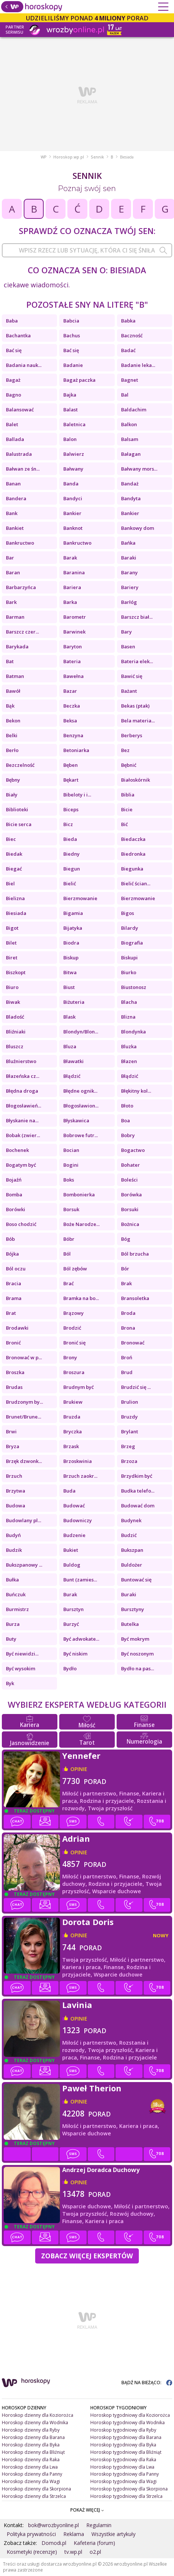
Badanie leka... (138, 365)
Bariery (129, 587)
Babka (128, 320)
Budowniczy (77, 1520)
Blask (69, 1016)
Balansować (20, 409)
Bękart (70, 779)
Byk (10, 1683)
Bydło (70, 1668)
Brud (127, 1372)
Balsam (129, 439)
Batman (15, 676)
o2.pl (95, 2551)
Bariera (72, 587)
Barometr (74, 617)
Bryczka (72, 1431)
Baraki (128, 557)
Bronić (13, 1342)
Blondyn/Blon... (80, 1031)
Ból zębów (75, 1268)
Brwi (11, 1431)
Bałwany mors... (139, 468)
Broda (128, 1313)
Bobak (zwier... (23, 1135)
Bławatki (73, 1061)
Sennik (97, 157)
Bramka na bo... (81, 1298)
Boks (68, 1179)
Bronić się (74, 1342)
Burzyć (71, 1624)
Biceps (70, 809)
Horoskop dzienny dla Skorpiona (36, 2489)
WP (44, 157)
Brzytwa (15, 1490)
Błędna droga (22, 1090)
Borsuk (71, 1209)
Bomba (14, 1194)
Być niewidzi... (22, 1653)
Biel (10, 883)
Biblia (127, 794)
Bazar (70, 691)
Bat (10, 661)
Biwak (13, 1002)
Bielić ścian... (135, 883)
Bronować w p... (24, 1357)
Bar (10, 557)
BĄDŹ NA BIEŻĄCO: (146, 2382)
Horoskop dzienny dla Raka (31, 2459)
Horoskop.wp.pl (68, 157)
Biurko (128, 972)
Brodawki (17, 1327)
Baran (13, 572)
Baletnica (74, 424)
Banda (70, 483)
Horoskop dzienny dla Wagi (31, 2481)
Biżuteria (73, 1002)
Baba (12, 320)
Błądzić (71, 1076)
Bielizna (15, 898)
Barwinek (74, 631)
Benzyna (73, 735)
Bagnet (129, 380)
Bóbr (68, 1239)
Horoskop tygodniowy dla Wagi (123, 2481)
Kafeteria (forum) (94, 2542)
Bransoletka (135, 1298)
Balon (70, 439)
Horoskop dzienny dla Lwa (30, 2467)
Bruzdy (129, 1416)
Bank (11, 513)
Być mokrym (135, 1639)
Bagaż (13, 380)
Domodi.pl (53, 2542)
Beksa (70, 720)
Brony (70, 1357)
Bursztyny (132, 1609)
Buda (69, 1490)
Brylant (129, 1431)
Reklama (73, 2533)
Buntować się (136, 1579)
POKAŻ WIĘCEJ (87, 2510)
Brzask (71, 1446)
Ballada (15, 439)
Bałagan (131, 454)
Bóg (125, 1239)
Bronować (132, 1342)
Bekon (13, 720)
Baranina (74, 572)
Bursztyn (73, 1609)
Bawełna (73, 676)
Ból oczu (16, 1268)
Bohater (130, 1165)
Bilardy (129, 928)
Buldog (71, 1564)
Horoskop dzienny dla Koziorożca (37, 2415)
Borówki (15, 1209)
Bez (125, 750)
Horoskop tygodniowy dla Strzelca (126, 2496)
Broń (126, 1357)
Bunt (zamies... (80, 1579)
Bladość (15, 1016)
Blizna (128, 1016)
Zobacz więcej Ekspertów (87, 2255)
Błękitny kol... (136, 1090)
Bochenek (17, 1150)
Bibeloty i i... (77, 794)
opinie (78, 1769)
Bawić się (131, 676)
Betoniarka (76, 750)
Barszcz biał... (137, 617)
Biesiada (16, 913)
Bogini (70, 1165)
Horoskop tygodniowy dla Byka (123, 2445)
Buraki (128, 1594)
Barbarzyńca (21, 587)
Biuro (12, 987)
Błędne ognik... (80, 1090)
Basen (128, 646)
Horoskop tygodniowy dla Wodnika (127, 2422)
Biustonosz (133, 987)
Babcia (71, 320)
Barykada (17, 646)
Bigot (12, 928)
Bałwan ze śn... (23, 468)
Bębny (13, 779)
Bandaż (129, 483)
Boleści (129, 1179)
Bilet (11, 942)
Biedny (71, 854)
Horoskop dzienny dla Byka (31, 2445)
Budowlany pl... (23, 1520)
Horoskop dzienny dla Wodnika (35, 2422)
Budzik (14, 1550)
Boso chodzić (21, 1224)
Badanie (73, 365)
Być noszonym (137, 1653)
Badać (128, 350)
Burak (70, 1594)
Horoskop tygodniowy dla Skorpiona (129, 2489)
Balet (12, 424)
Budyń (13, 1535)
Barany (129, 572)
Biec (11, 839)
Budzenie (74, 1535)
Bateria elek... (137, 661)
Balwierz (73, 454)
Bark (11, 602)
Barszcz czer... (22, 631)
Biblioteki (17, 809)
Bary (126, 631)
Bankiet (15, 528)
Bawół (13, 691)
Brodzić (72, 1327)
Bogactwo (133, 1150)
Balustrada (19, 454)
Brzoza (129, 1461)
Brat (11, 1313)
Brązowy (73, 1313)
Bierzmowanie (80, 898)
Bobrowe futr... (80, 1135)
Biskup (70, 957)
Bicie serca (18, 824)
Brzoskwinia (77, 1461)
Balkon (129, 424)
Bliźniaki (16, 1031)
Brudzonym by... (24, 1402)
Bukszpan (132, 1550)
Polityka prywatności (31, 2533)
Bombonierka (79, 1194)
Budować (74, 1505)
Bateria (72, 661)
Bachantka (18, 335)
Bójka (12, 1253)
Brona (128, 1327)
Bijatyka (72, 928)
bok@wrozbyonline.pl (53, 2525)
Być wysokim (20, 1668)
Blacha (129, 1002)
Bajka (69, 394)
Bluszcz (14, 1046)
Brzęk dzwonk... (24, 1461)
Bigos (127, 913)
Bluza (69, 1046)
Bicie (127, 809)
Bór (125, 1268)
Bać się (13, 350)
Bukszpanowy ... (24, 1564)
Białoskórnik (135, 779)
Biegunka (132, 868)
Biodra (71, 942)
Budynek (131, 1520)
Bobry (128, 1135)
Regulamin (98, 2525)
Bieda (70, 839)
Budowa (15, 1505)
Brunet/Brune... (23, 1416)
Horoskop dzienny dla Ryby (31, 2430)
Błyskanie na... (22, 1120)
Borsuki (129, 1209)
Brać (68, 1283)
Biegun (71, 868)
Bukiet (70, 1550)
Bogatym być (21, 1165)
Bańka (128, 542)
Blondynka (133, 1031)
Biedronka (133, 854)
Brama (13, 1298)
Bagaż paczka (79, 380)
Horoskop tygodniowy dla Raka (123, 2459)
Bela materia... (138, 720)
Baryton (72, 646)
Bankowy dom (137, 528)
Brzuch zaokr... (80, 1476)
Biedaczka (133, 839)
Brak (126, 1283)
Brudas (14, 1387)
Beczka (71, 705)
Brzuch (14, 1476)
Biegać (14, 868)
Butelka (130, 1624)
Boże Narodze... (81, 1224)
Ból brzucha (135, 1253)
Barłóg (129, 602)
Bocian (71, 1150)
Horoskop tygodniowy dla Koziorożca (130, 2415)
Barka (70, 602)
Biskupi (129, 957)
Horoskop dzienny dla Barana (33, 2437)
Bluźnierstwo (21, 1061)
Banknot (73, 528)
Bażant (129, 691)
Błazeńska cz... (22, 1076)
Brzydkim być (136, 1476)
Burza (13, 1624)
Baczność (132, 335)
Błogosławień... (23, 1105)
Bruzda (71, 1416)
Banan (13, 483)
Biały (11, 794)
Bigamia (73, 913)
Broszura (73, 1372)
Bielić (69, 883)
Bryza (12, 1446)
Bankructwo (20, 542)
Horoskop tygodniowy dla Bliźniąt (125, 2452)
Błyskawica (76, 1120)
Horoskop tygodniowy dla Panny (124, 2474)
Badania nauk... (23, 365)
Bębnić (128, 765)
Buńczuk (16, 1594)
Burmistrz (17, 1609)
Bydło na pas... (137, 1668)
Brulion (129, 1402)
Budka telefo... (137, 1490)
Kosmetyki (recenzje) (32, 2551)
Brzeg (128, 1446)
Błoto (127, 1105)
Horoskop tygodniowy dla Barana (125, 2437)
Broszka (15, 1372)
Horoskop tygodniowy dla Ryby (123, 2430)
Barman (15, 617)
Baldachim (133, 409)
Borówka (131, 1194)
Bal (124, 394)
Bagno (13, 394)
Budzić (129, 1535)
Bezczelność (20, 765)
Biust (69, 987)
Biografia (132, 942)
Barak (70, 557)
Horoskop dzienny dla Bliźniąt (33, 2452)
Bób (10, 1239)
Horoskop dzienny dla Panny (32, 2474)
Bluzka (129, 1046)
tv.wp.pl (73, 2551)
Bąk (10, 705)
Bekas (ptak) (135, 705)
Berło (12, 750)
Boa (125, 1120)
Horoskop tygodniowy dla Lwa (122, 2467)
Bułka (12, 1579)
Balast (70, 409)
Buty (11, 1639)
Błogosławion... (80, 1105)
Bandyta (131, 498)
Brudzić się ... (136, 1387)
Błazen (129, 1061)
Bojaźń (13, 1179)
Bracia (13, 1283)
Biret (11, 957)
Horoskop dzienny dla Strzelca (34, 2496)
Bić (124, 824)
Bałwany (73, 468)
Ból (67, 1253)
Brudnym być (78, 1387)
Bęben (70, 765)
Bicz (68, 824)
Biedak (14, 854)
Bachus (71, 335)
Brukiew (73, 1402)
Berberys (131, 735)
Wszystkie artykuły (113, 2533)
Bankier (72, 513)
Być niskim (75, 1653)
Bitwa (70, 972)
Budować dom (137, 1505)
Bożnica (130, 1224)
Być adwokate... (81, 1639)
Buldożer (131, 1564)
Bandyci (72, 498)
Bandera (16, 498)
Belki (11, 735)
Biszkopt (16, 972)
